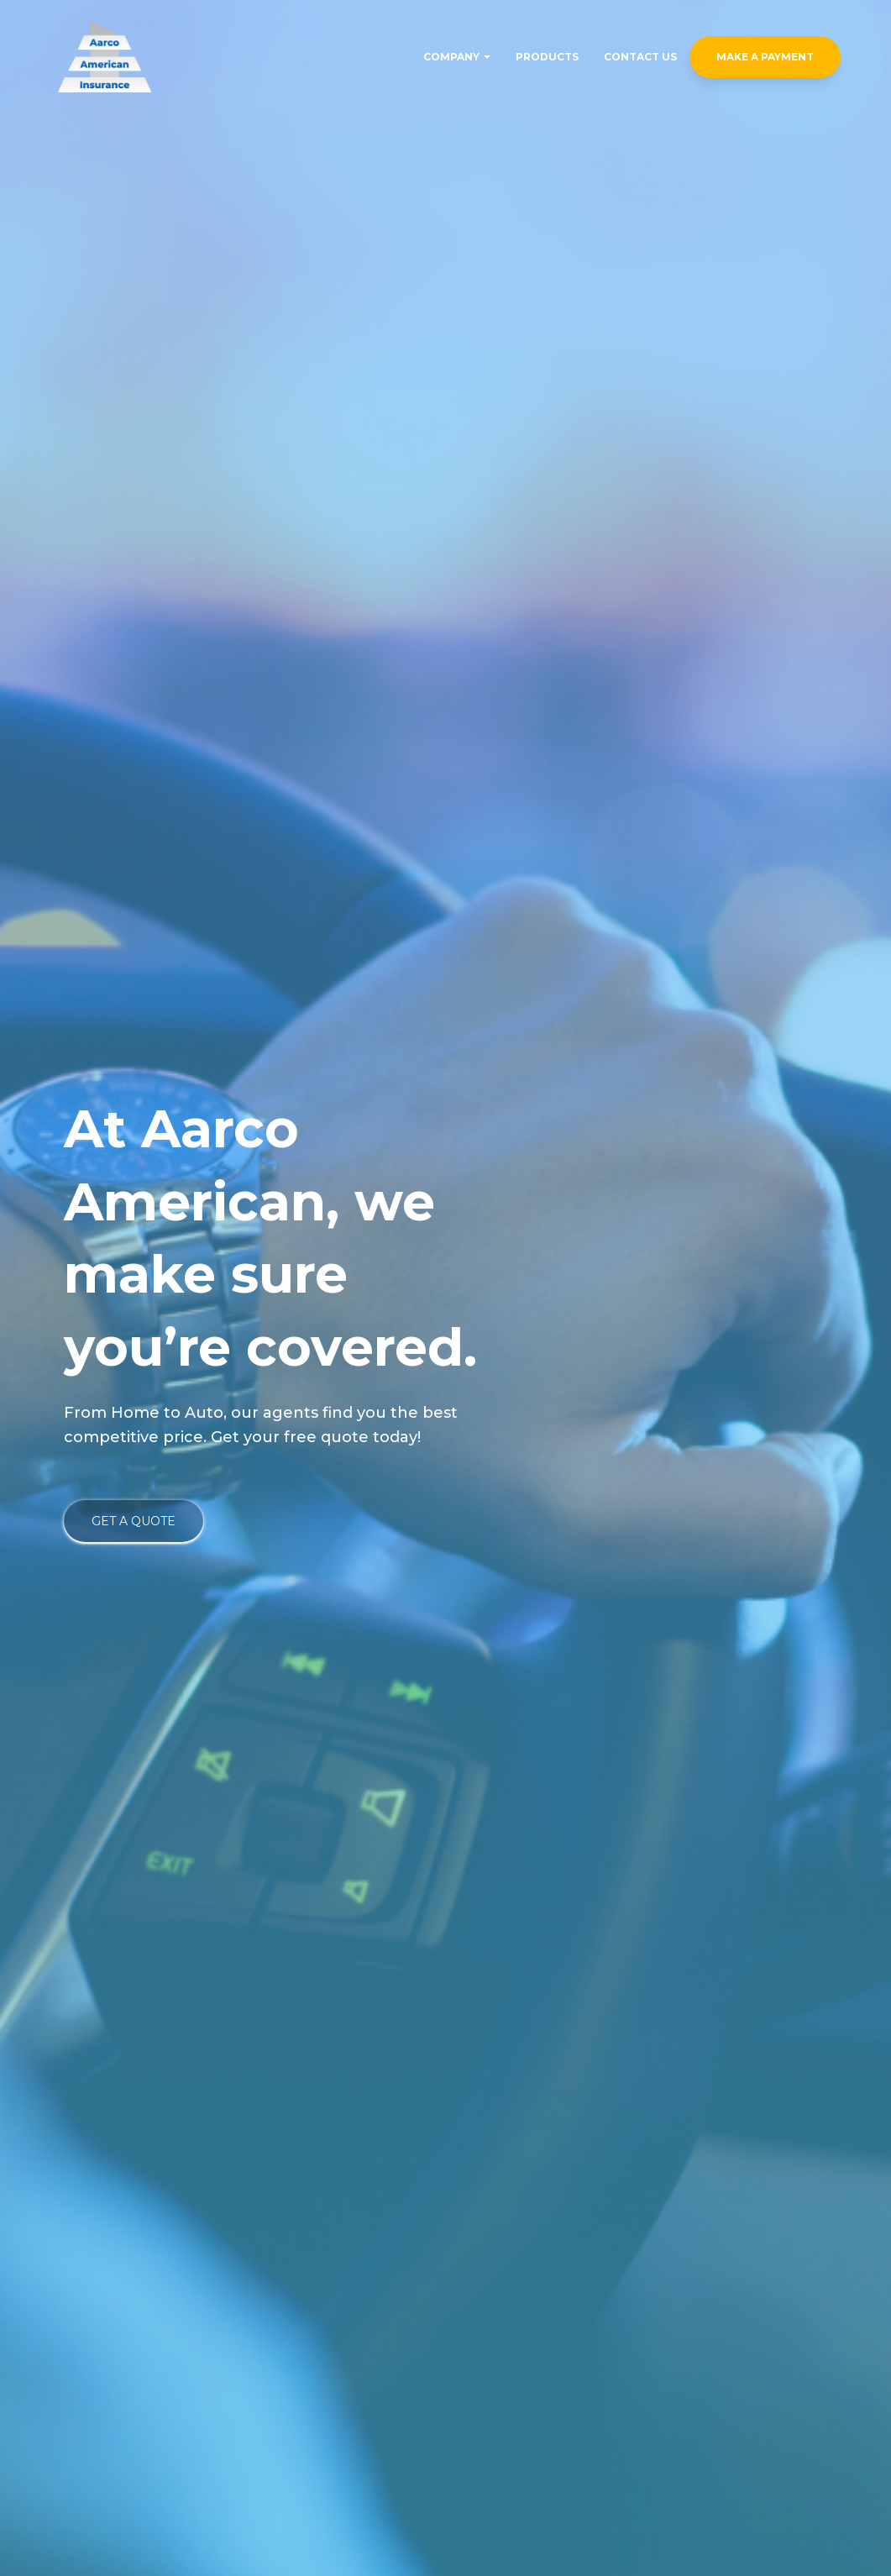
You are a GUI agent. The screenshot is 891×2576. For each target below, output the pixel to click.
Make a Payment (765, 56)
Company (456, 56)
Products (547, 56)
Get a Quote (134, 1521)
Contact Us (640, 56)
